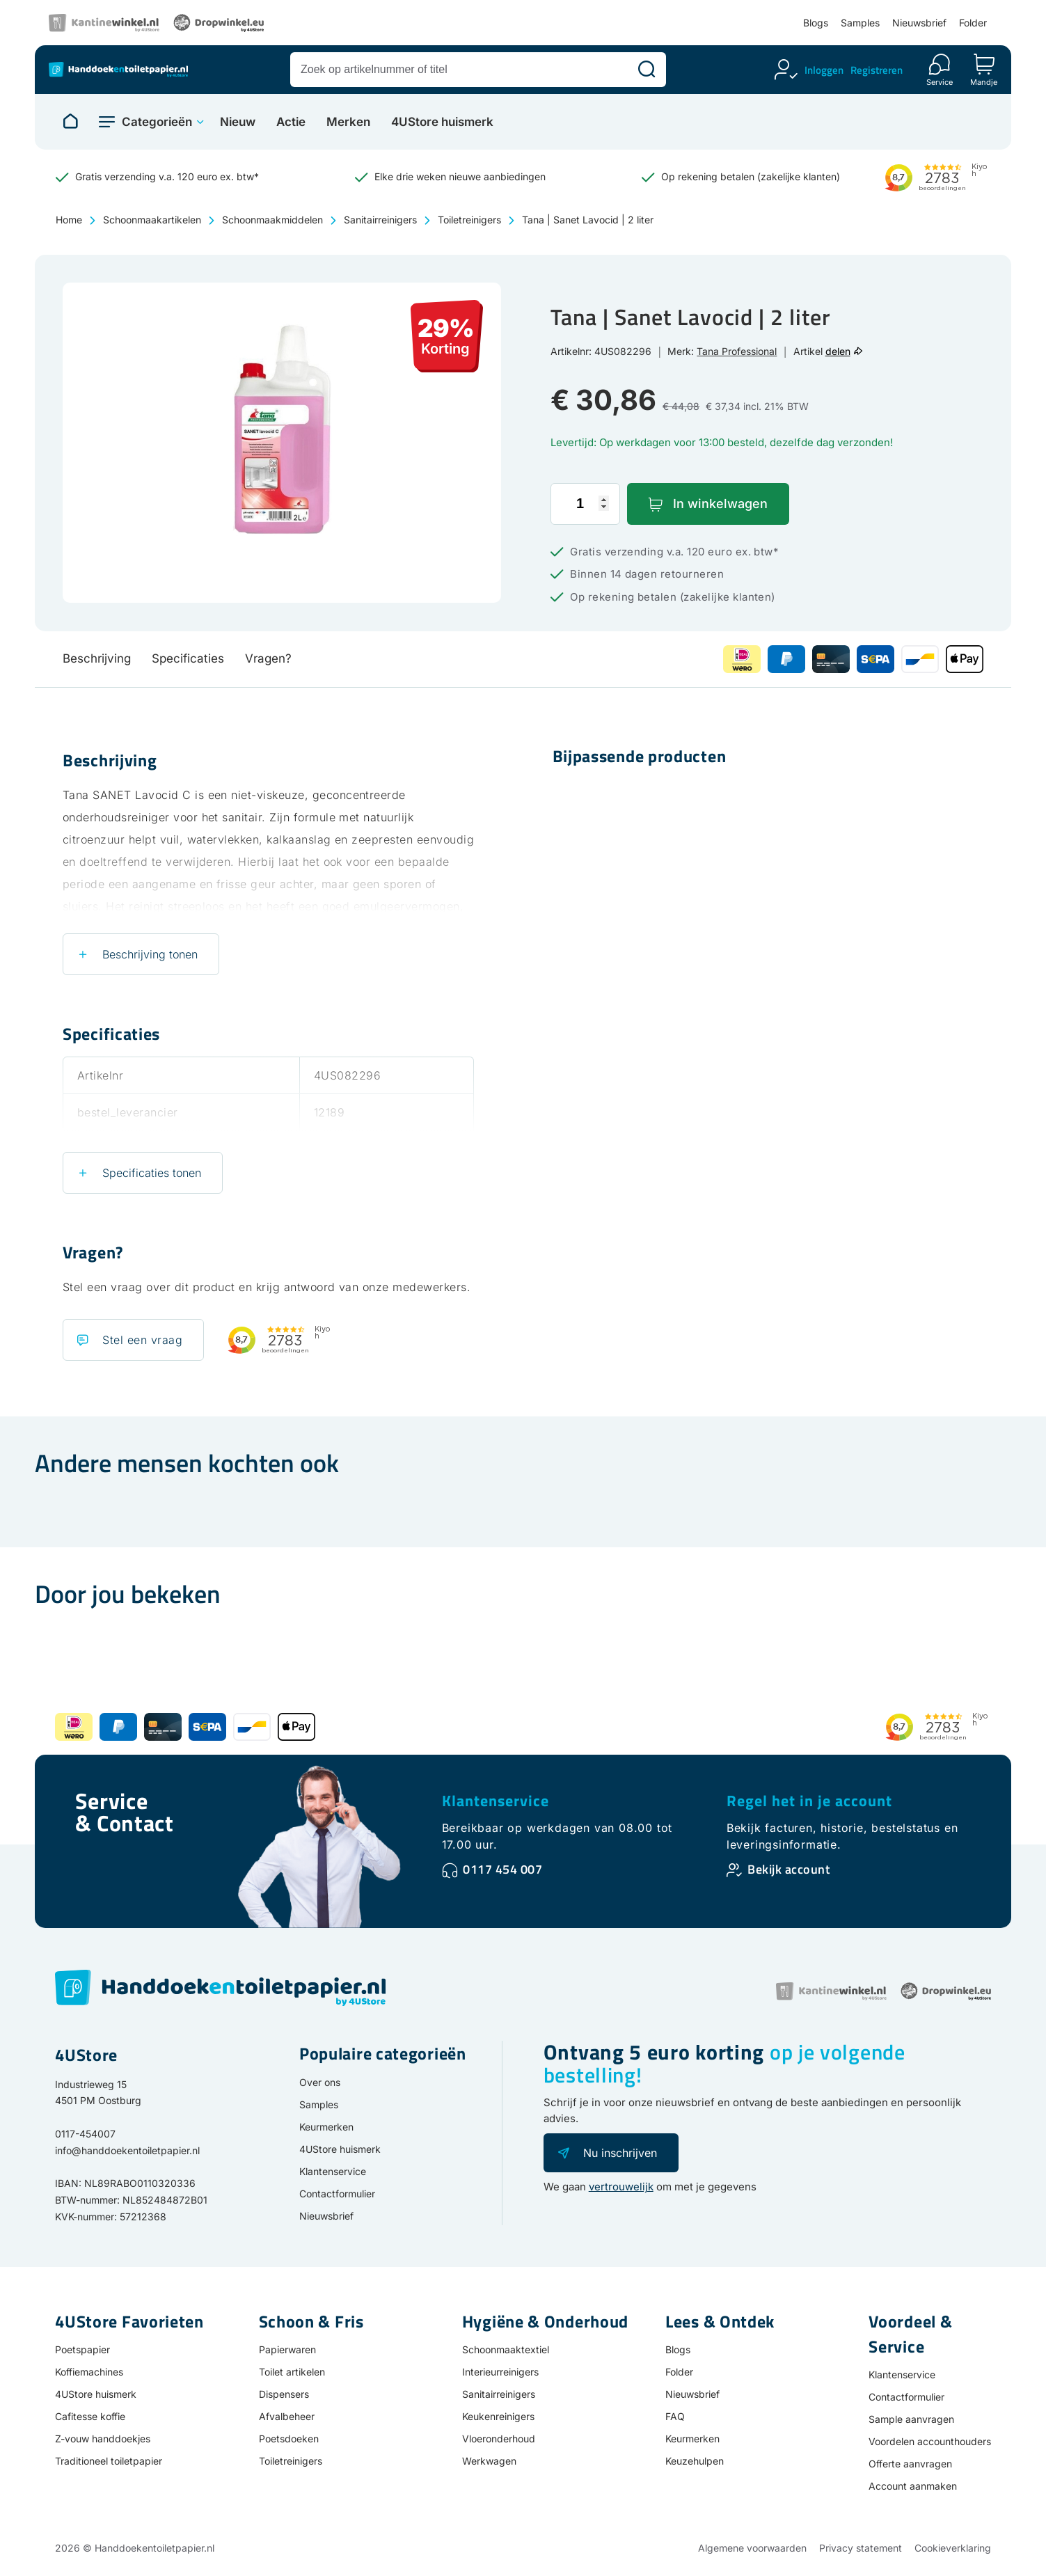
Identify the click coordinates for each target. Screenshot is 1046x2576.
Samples (860, 23)
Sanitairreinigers (380, 220)
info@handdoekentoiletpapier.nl (127, 2150)
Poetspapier (82, 2349)
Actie (291, 122)
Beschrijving (97, 658)
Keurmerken (326, 2127)
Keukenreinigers (498, 2416)
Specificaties (188, 658)
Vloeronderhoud (498, 2438)
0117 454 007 (502, 1869)
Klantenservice (495, 1800)
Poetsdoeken (289, 2438)
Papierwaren (287, 2349)
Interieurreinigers (500, 2372)
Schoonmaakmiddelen (272, 220)
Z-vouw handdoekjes (102, 2438)
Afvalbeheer (287, 2416)
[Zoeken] (646, 69)
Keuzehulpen (694, 2461)
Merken (348, 122)
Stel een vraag (142, 1340)
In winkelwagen (720, 503)
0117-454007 (85, 2134)
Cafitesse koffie (90, 2416)
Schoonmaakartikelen (152, 220)
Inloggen (824, 70)
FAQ (675, 2416)
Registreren (876, 70)
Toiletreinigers (469, 220)
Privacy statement (860, 2548)
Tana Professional (737, 351)
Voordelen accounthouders (930, 2441)
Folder (973, 23)
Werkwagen (489, 2461)
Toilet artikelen (292, 2372)
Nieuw (237, 122)
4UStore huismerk (442, 122)
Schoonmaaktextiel (505, 2349)
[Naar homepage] (70, 121)
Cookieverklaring (952, 2548)
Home (69, 220)
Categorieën (157, 122)
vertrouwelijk (621, 2186)
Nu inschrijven (620, 2153)
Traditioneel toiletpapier (108, 2461)
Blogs (815, 23)
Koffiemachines (89, 2372)
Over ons (319, 2082)
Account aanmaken (913, 2486)
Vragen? (268, 658)
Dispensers (284, 2394)
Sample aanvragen (911, 2419)
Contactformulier (337, 2193)
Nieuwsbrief (919, 23)
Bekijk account (788, 1869)
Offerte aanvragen (910, 2464)
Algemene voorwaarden (752, 2548)
